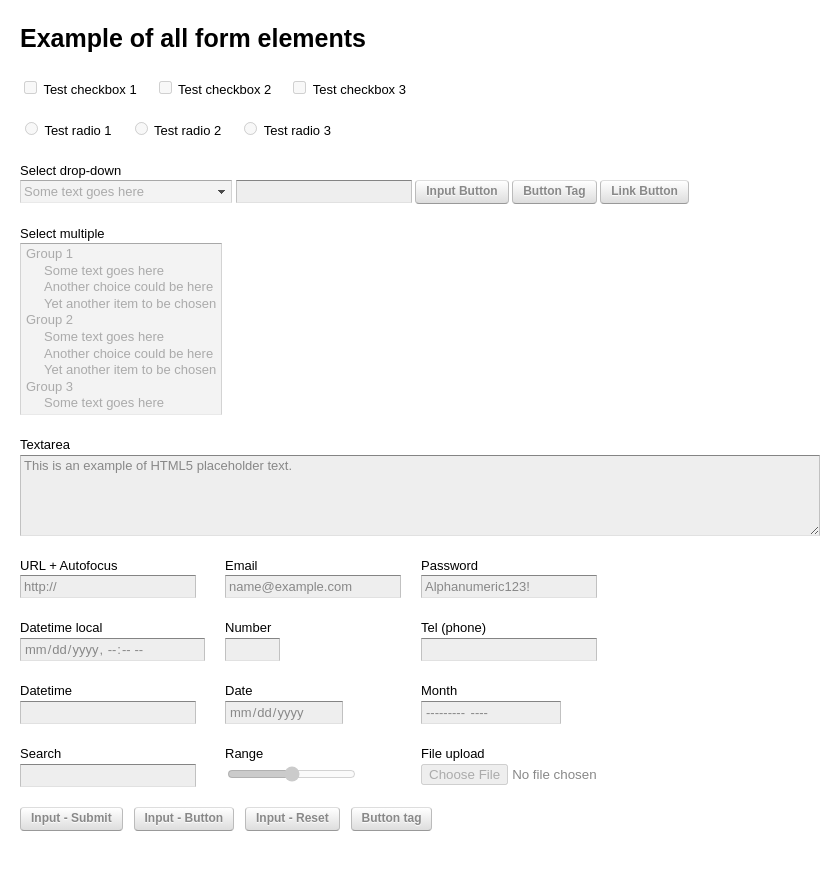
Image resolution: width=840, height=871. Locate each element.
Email (241, 565)
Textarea (45, 444)
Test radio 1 (79, 130)
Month (439, 690)
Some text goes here (121, 271)
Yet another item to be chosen (121, 304)
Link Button (644, 191)
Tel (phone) (453, 627)
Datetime (46, 690)
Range (244, 753)
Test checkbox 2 (226, 89)
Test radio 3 (297, 130)
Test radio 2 (189, 130)
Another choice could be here (121, 287)
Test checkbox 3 (359, 89)
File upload (453, 753)
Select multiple (62, 233)
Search (40, 753)
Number (248, 627)
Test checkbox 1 (91, 89)
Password (449, 565)
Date (238, 690)
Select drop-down (70, 170)
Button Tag (554, 191)
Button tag (392, 818)
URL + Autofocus (68, 565)
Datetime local (61, 627)
